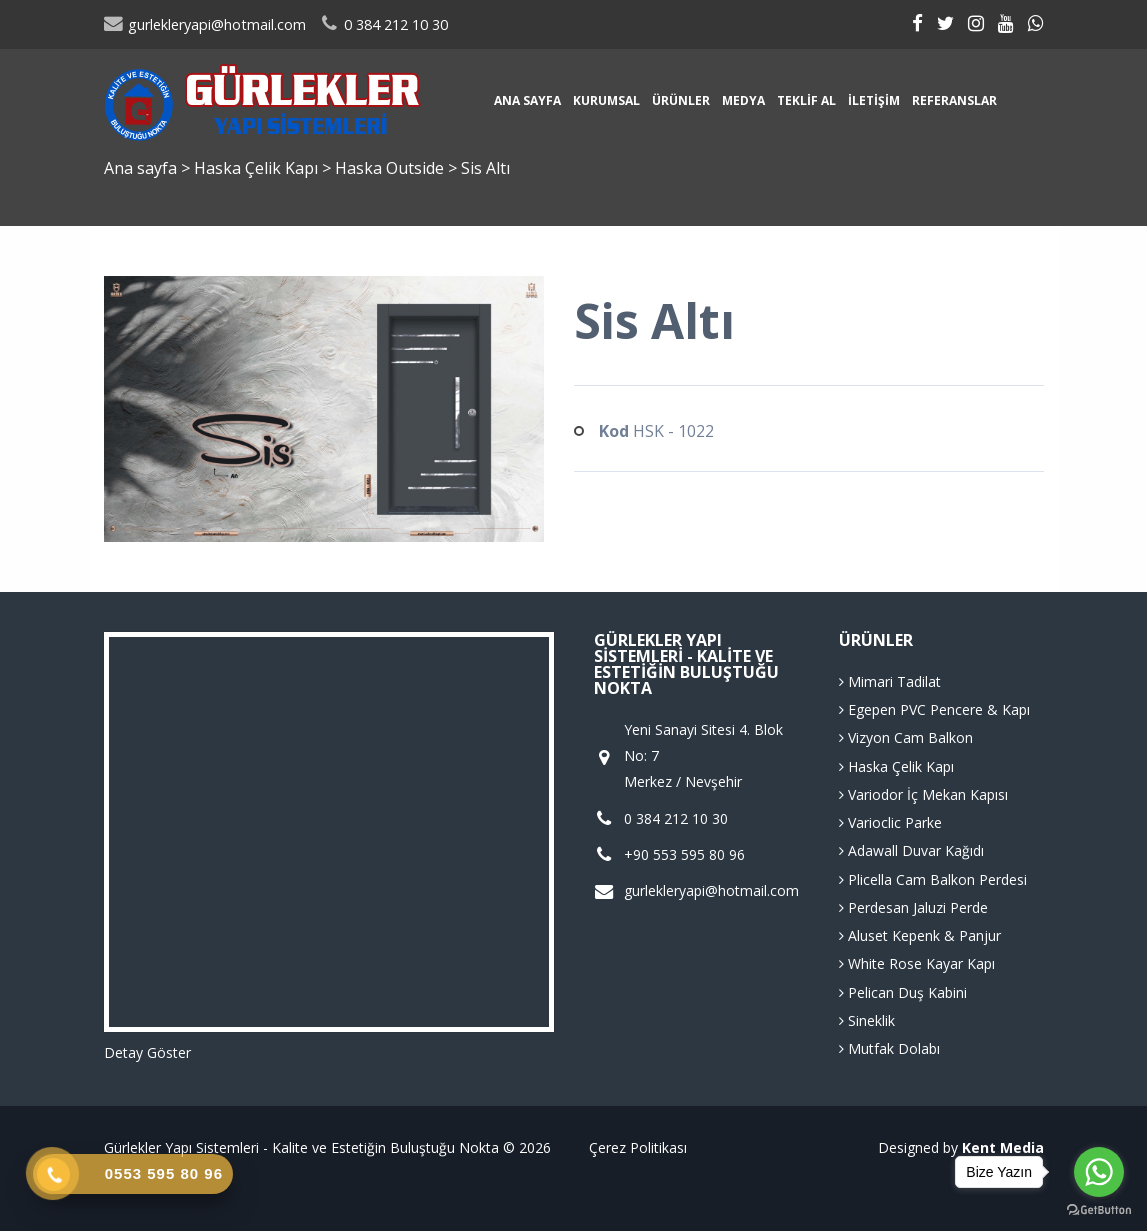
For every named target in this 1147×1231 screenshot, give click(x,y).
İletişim (874, 100)
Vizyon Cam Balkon (906, 737)
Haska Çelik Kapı (258, 168)
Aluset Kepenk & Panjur (920, 935)
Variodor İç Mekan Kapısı (923, 794)
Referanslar (954, 100)
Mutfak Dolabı (889, 1048)
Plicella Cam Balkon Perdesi (933, 879)
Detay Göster (147, 1052)
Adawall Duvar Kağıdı (911, 850)
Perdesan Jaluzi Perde (913, 907)
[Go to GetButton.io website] (1099, 1210)
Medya (743, 100)
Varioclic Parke (890, 822)
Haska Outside (391, 168)
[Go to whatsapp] (1099, 1172)
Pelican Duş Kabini (903, 992)
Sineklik (867, 1020)
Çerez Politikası (638, 1147)
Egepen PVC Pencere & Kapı (934, 709)
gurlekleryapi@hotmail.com (205, 24)
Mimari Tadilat (890, 681)
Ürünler (681, 100)
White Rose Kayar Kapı (917, 963)
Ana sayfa (527, 100)
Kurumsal (606, 100)
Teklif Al (806, 100)
